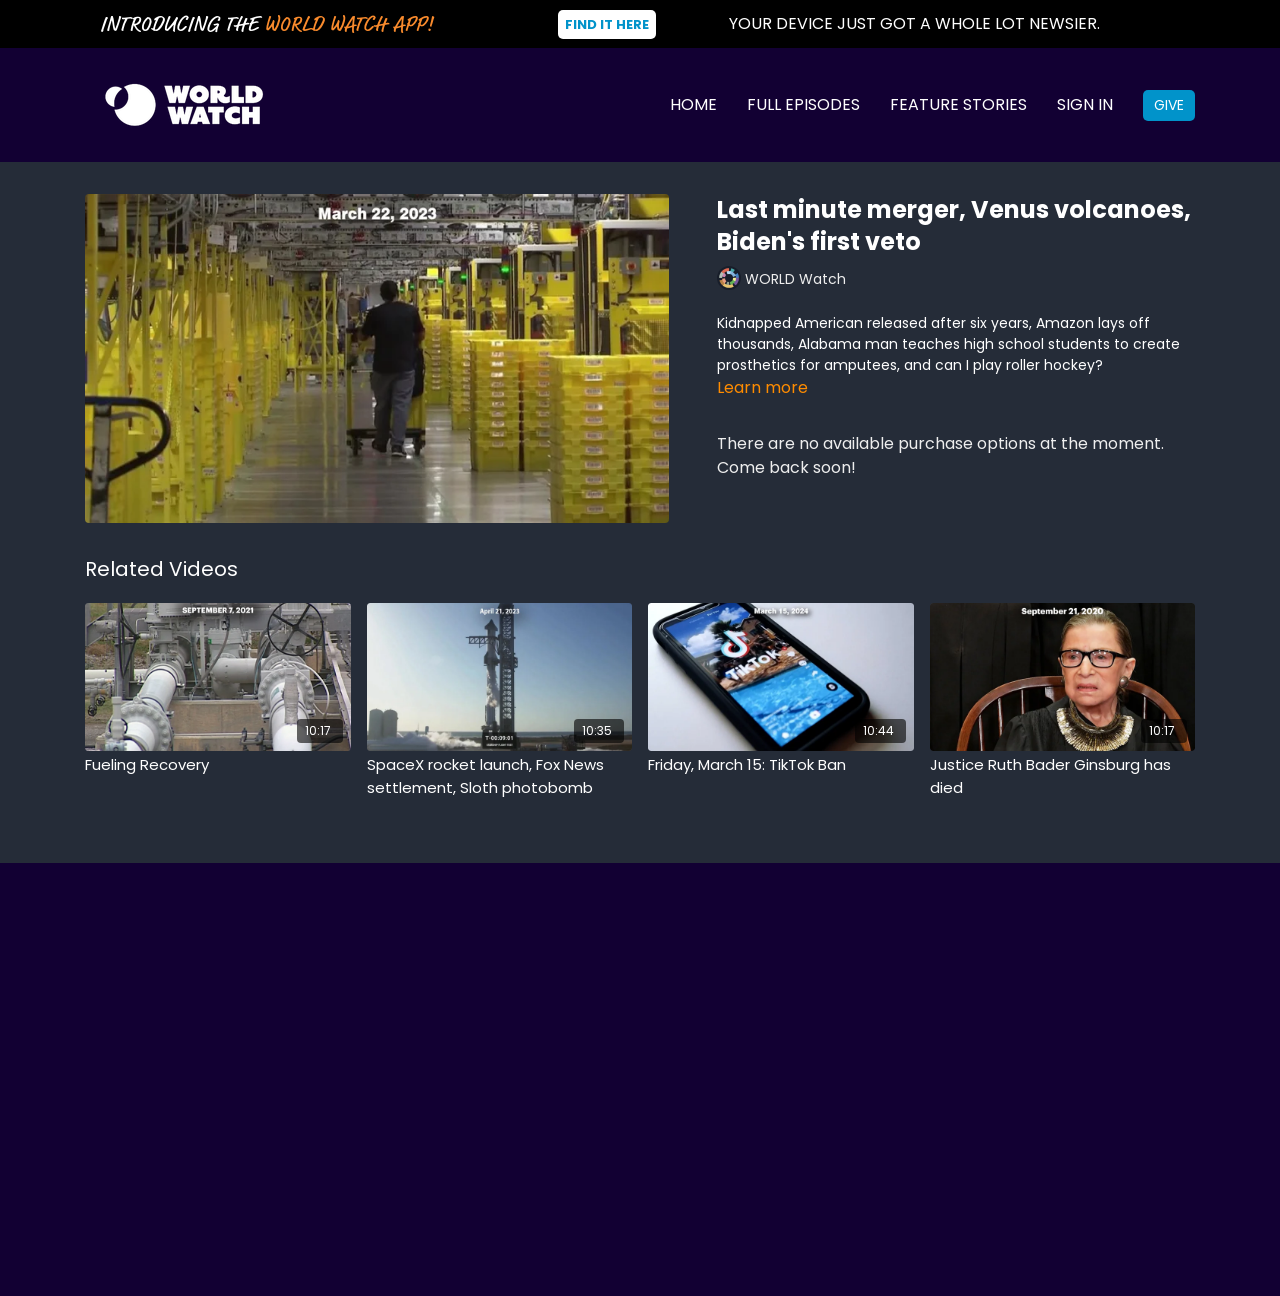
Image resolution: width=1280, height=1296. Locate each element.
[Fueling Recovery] (218, 765)
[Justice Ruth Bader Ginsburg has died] (1063, 776)
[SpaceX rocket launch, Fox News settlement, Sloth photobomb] (500, 776)
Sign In (1085, 104)
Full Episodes (803, 104)
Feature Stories (958, 104)
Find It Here (607, 24)
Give (1169, 105)
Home (693, 104)
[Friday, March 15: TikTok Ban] (781, 765)
